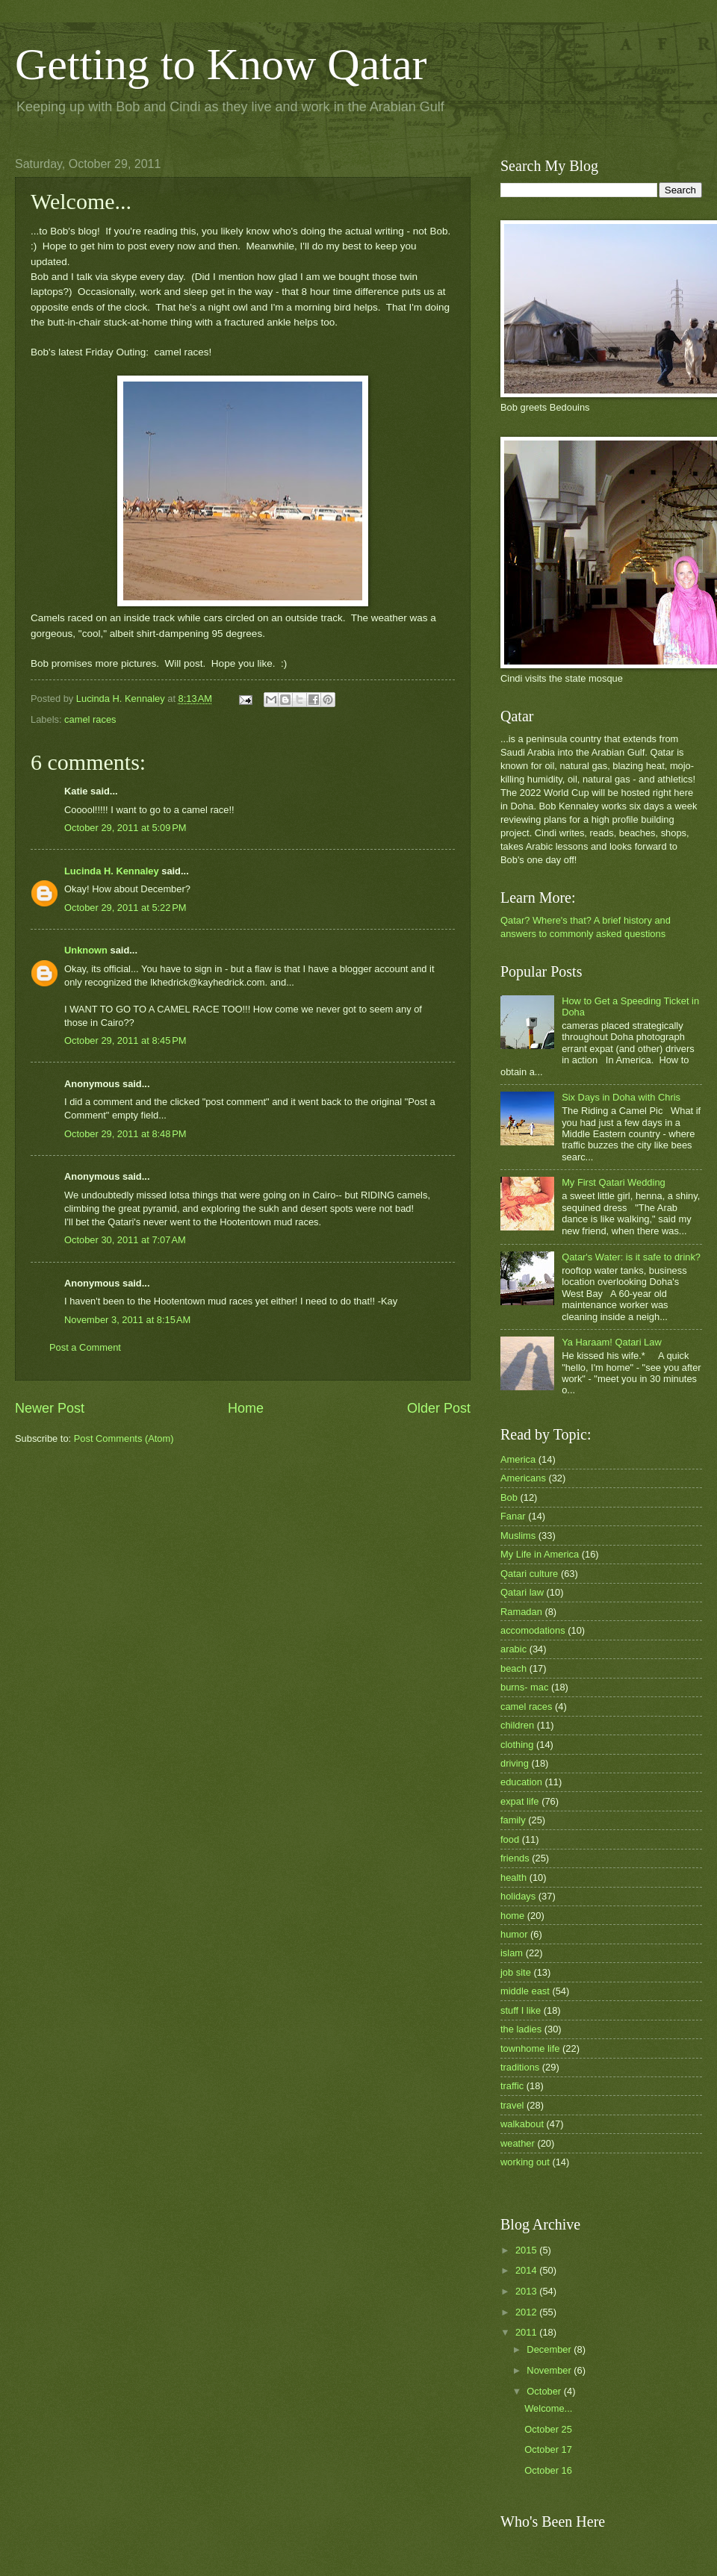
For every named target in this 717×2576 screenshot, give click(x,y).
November (550, 2370)
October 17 (548, 2449)
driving (514, 1763)
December (550, 2349)
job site (515, 1972)
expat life (519, 1801)
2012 (527, 2312)
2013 (527, 2291)
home (512, 1915)
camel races (90, 719)
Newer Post (49, 1408)
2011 (527, 2332)
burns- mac (524, 1687)
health (513, 1877)
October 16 (548, 2470)
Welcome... (548, 2408)
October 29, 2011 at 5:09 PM (125, 827)
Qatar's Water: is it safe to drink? (631, 1257)
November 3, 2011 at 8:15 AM (127, 1319)
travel (512, 2105)
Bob (509, 1497)
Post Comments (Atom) (124, 1438)
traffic (512, 2085)
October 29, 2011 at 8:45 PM (125, 1040)
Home (246, 1408)
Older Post (439, 1408)
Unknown (86, 950)
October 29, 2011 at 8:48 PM (125, 1133)
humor (514, 1934)
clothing (516, 1744)
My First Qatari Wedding (613, 1182)
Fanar (513, 1516)
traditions (519, 2067)
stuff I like (520, 2010)
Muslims (518, 1535)
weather (517, 2143)
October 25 (548, 2429)
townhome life (529, 2048)
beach (513, 1668)
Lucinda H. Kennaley (111, 871)
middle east (525, 1991)
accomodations (532, 1630)
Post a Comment (85, 1347)
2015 (527, 2250)
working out (525, 2162)
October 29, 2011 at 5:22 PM (125, 907)
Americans (523, 1478)
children (517, 1725)
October (545, 2391)
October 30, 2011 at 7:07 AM (125, 1239)
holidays (518, 1896)
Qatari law (522, 1592)
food (509, 1839)
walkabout (522, 2123)
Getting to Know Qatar (221, 64)
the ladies (520, 2029)
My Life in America (539, 1554)
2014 (527, 2270)
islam (511, 1953)
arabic (513, 1649)
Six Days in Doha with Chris (621, 1097)
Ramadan (521, 1611)
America (518, 1459)
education (521, 1782)
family (513, 1820)
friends (515, 1858)
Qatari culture (529, 1573)
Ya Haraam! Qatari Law (612, 1342)
